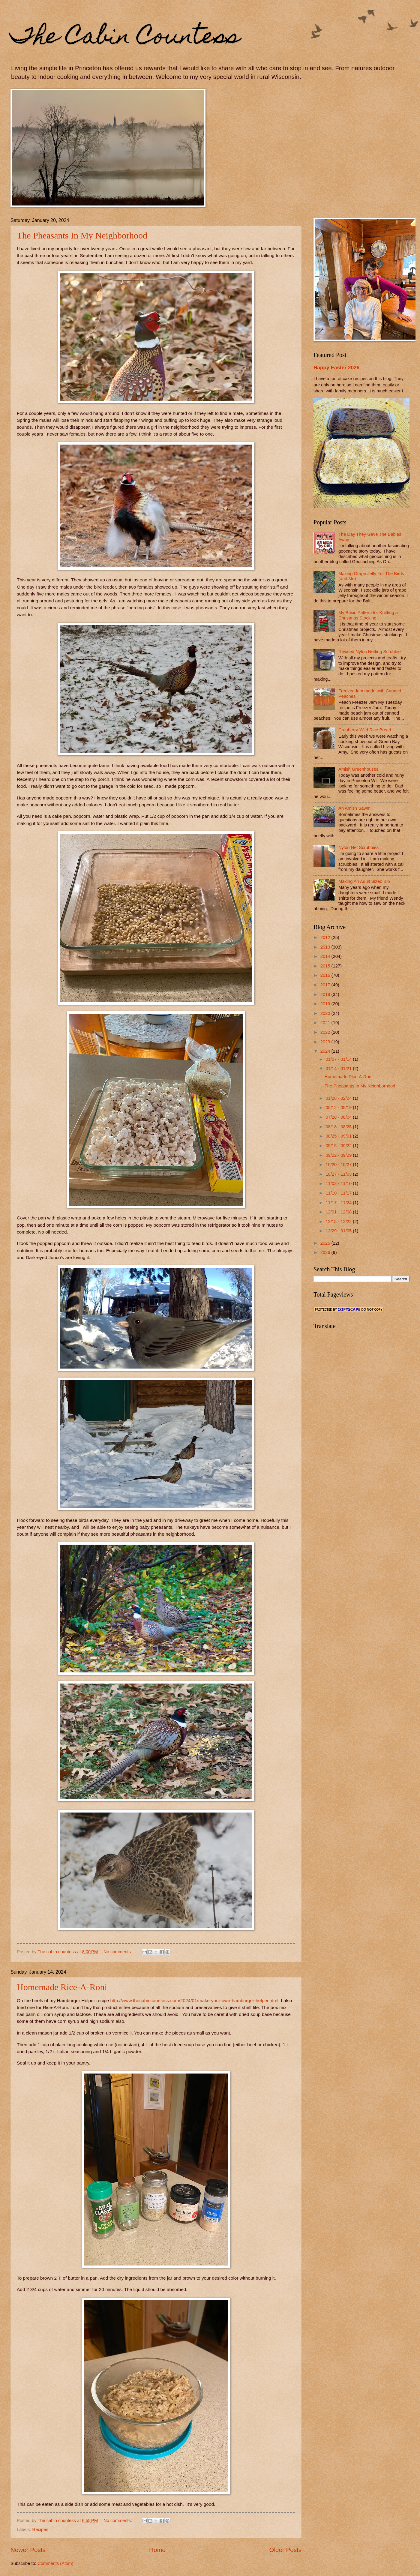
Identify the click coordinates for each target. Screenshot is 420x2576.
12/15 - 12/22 (339, 1221)
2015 (326, 966)
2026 (326, 1252)
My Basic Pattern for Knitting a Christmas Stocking (368, 615)
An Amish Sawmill (356, 808)
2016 (326, 975)
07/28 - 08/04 (339, 1117)
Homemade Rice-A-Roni (62, 1987)
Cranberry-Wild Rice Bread (364, 729)
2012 (326, 937)
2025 (326, 1243)
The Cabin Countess (125, 38)
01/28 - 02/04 (339, 1098)
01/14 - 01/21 (339, 1068)
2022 (326, 1032)
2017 (326, 984)
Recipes (40, 2529)
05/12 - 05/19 (339, 1107)
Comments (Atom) (55, 2563)
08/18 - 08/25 (339, 1126)
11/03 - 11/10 (339, 1183)
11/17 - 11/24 (339, 1202)
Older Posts (285, 2549)
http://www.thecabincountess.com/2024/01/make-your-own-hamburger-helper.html (194, 2000)
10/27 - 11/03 (339, 1174)
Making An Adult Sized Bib (364, 881)
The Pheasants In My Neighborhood (82, 235)
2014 (326, 956)
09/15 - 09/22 (339, 1145)
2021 (326, 1022)
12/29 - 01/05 (339, 1230)
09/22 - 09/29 (339, 1155)
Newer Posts (28, 2549)
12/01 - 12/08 (339, 1212)
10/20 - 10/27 (339, 1164)
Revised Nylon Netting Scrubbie (369, 651)
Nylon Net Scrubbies (358, 847)
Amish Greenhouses (358, 769)
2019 (326, 1003)
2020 (326, 1013)
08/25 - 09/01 (339, 1136)
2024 (326, 1051)
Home (157, 2549)
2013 (326, 947)
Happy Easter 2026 (336, 367)
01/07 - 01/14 (339, 1059)
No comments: (118, 1951)
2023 (326, 1041)
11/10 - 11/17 (339, 1193)
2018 (326, 994)
